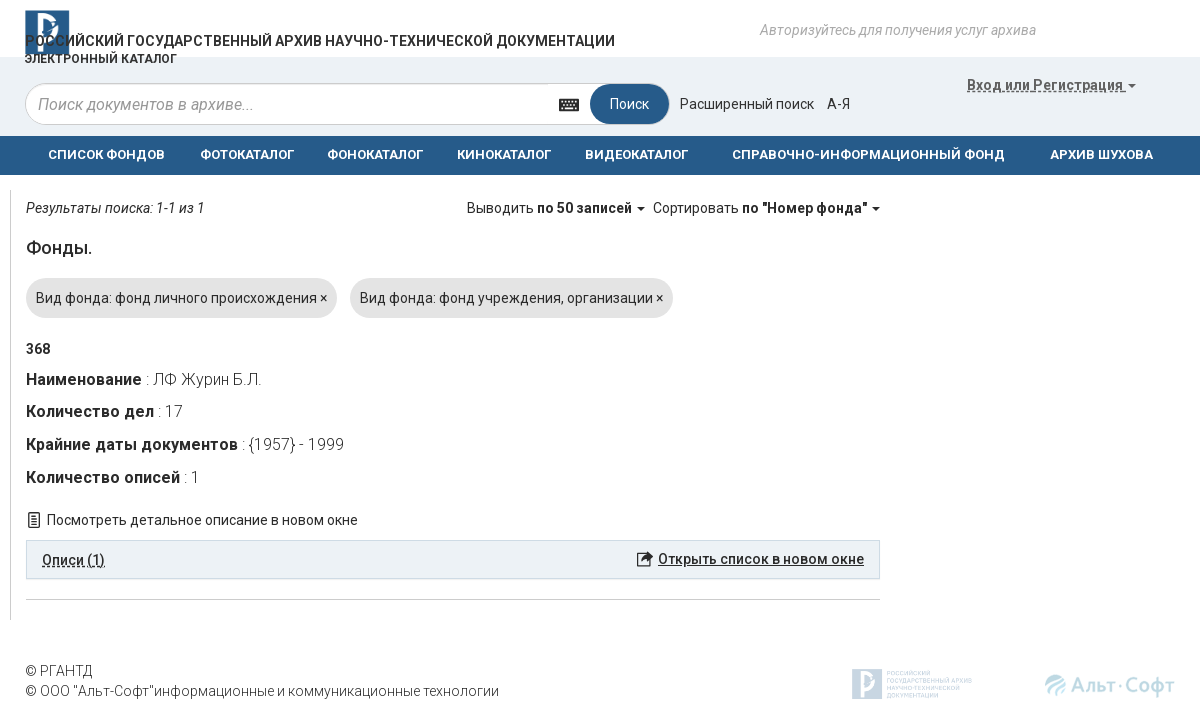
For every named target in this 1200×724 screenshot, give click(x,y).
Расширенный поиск (747, 104)
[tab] (453, 560)
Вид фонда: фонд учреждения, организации (511, 298)
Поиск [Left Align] (629, 104)
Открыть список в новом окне (761, 559)
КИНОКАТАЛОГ (504, 154)
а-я (838, 104)
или (1051, 85)
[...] (287, 104)
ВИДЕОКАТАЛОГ (636, 154)
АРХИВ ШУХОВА (1101, 154)
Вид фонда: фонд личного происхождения (181, 298)
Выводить (557, 208)
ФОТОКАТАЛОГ (247, 154)
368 (38, 349)
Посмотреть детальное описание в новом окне (202, 520)
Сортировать (766, 208)
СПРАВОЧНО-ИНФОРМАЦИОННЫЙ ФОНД (868, 154)
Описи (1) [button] (73, 560)
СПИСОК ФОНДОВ (106, 154)
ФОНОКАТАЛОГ (375, 154)
